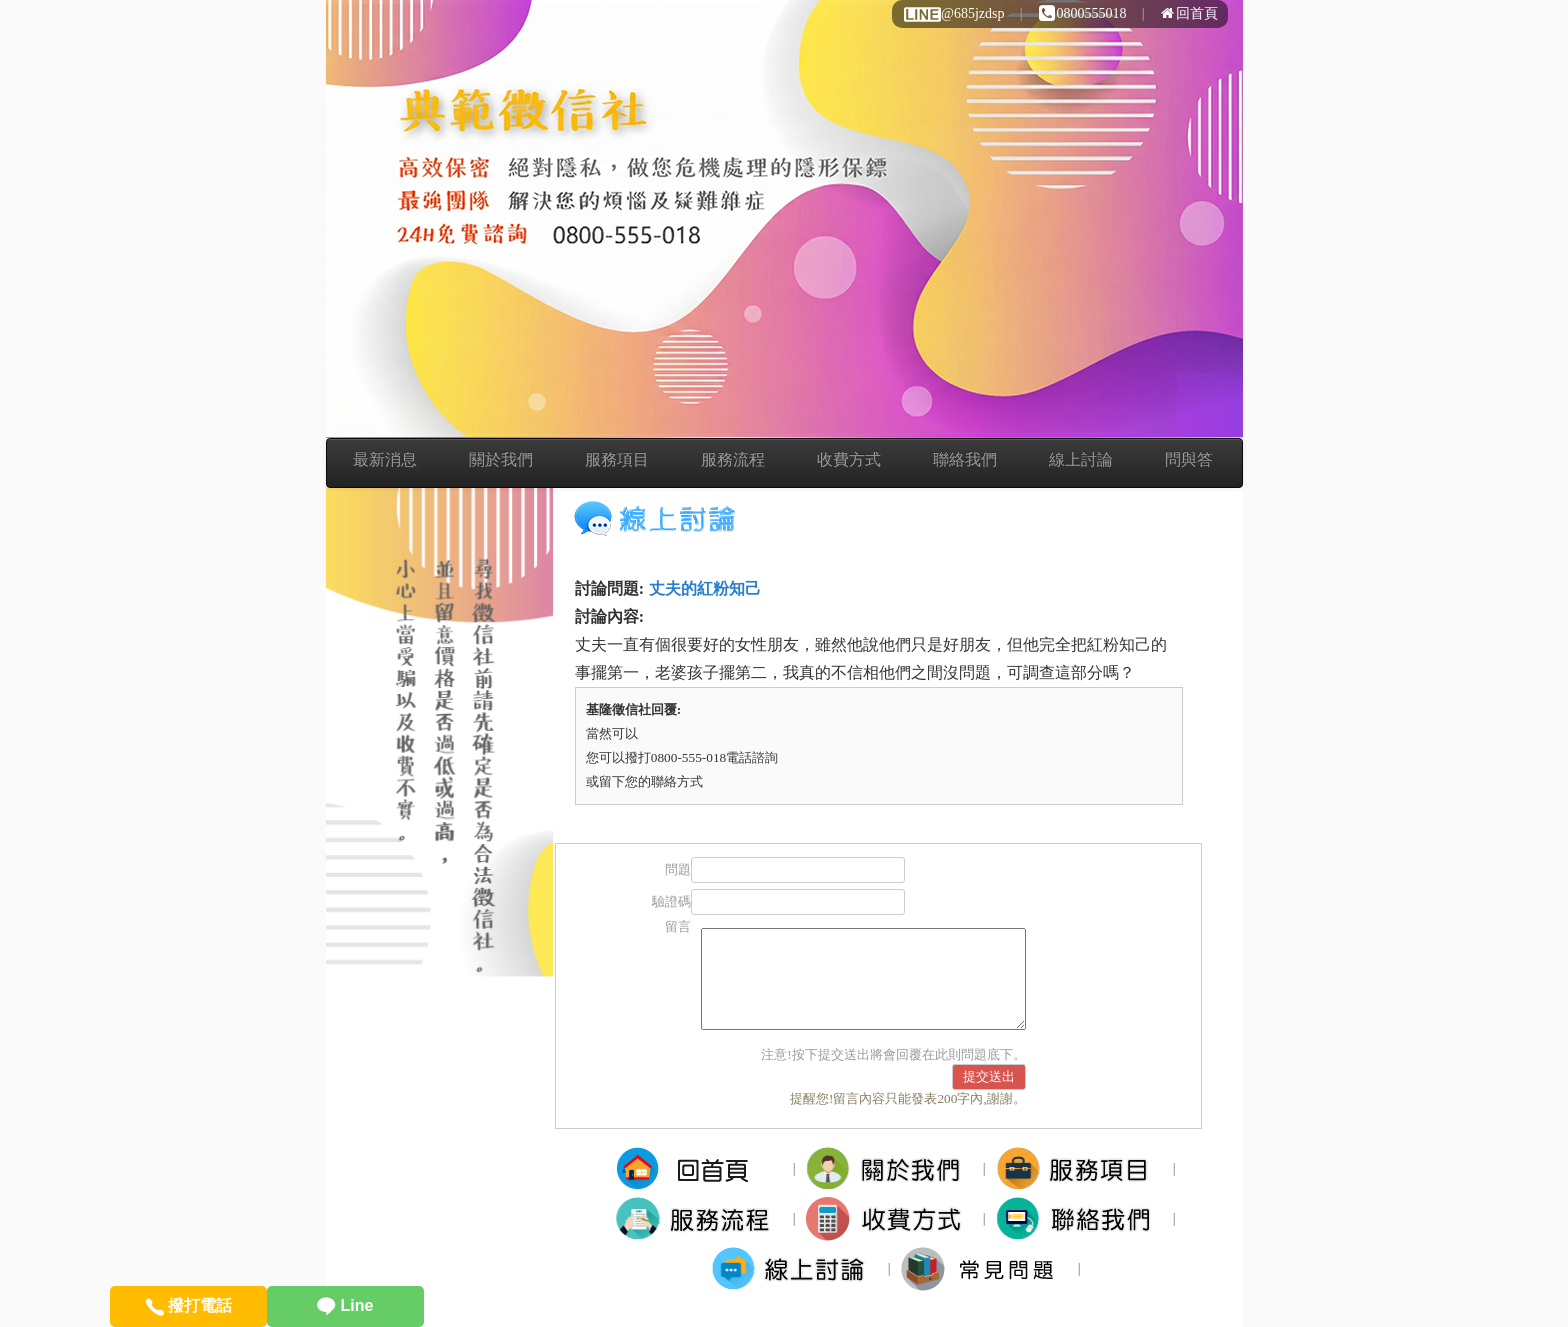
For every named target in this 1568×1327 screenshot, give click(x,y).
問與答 (1189, 459)
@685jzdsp (953, 13)
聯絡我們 (965, 459)
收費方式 (849, 459)
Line (345, 1305)
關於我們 (501, 459)
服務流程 (733, 459)
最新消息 (385, 459)
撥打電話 (188, 1305)
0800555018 (1083, 13)
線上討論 (1081, 459)
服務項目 (617, 459)
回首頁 (1189, 13)
